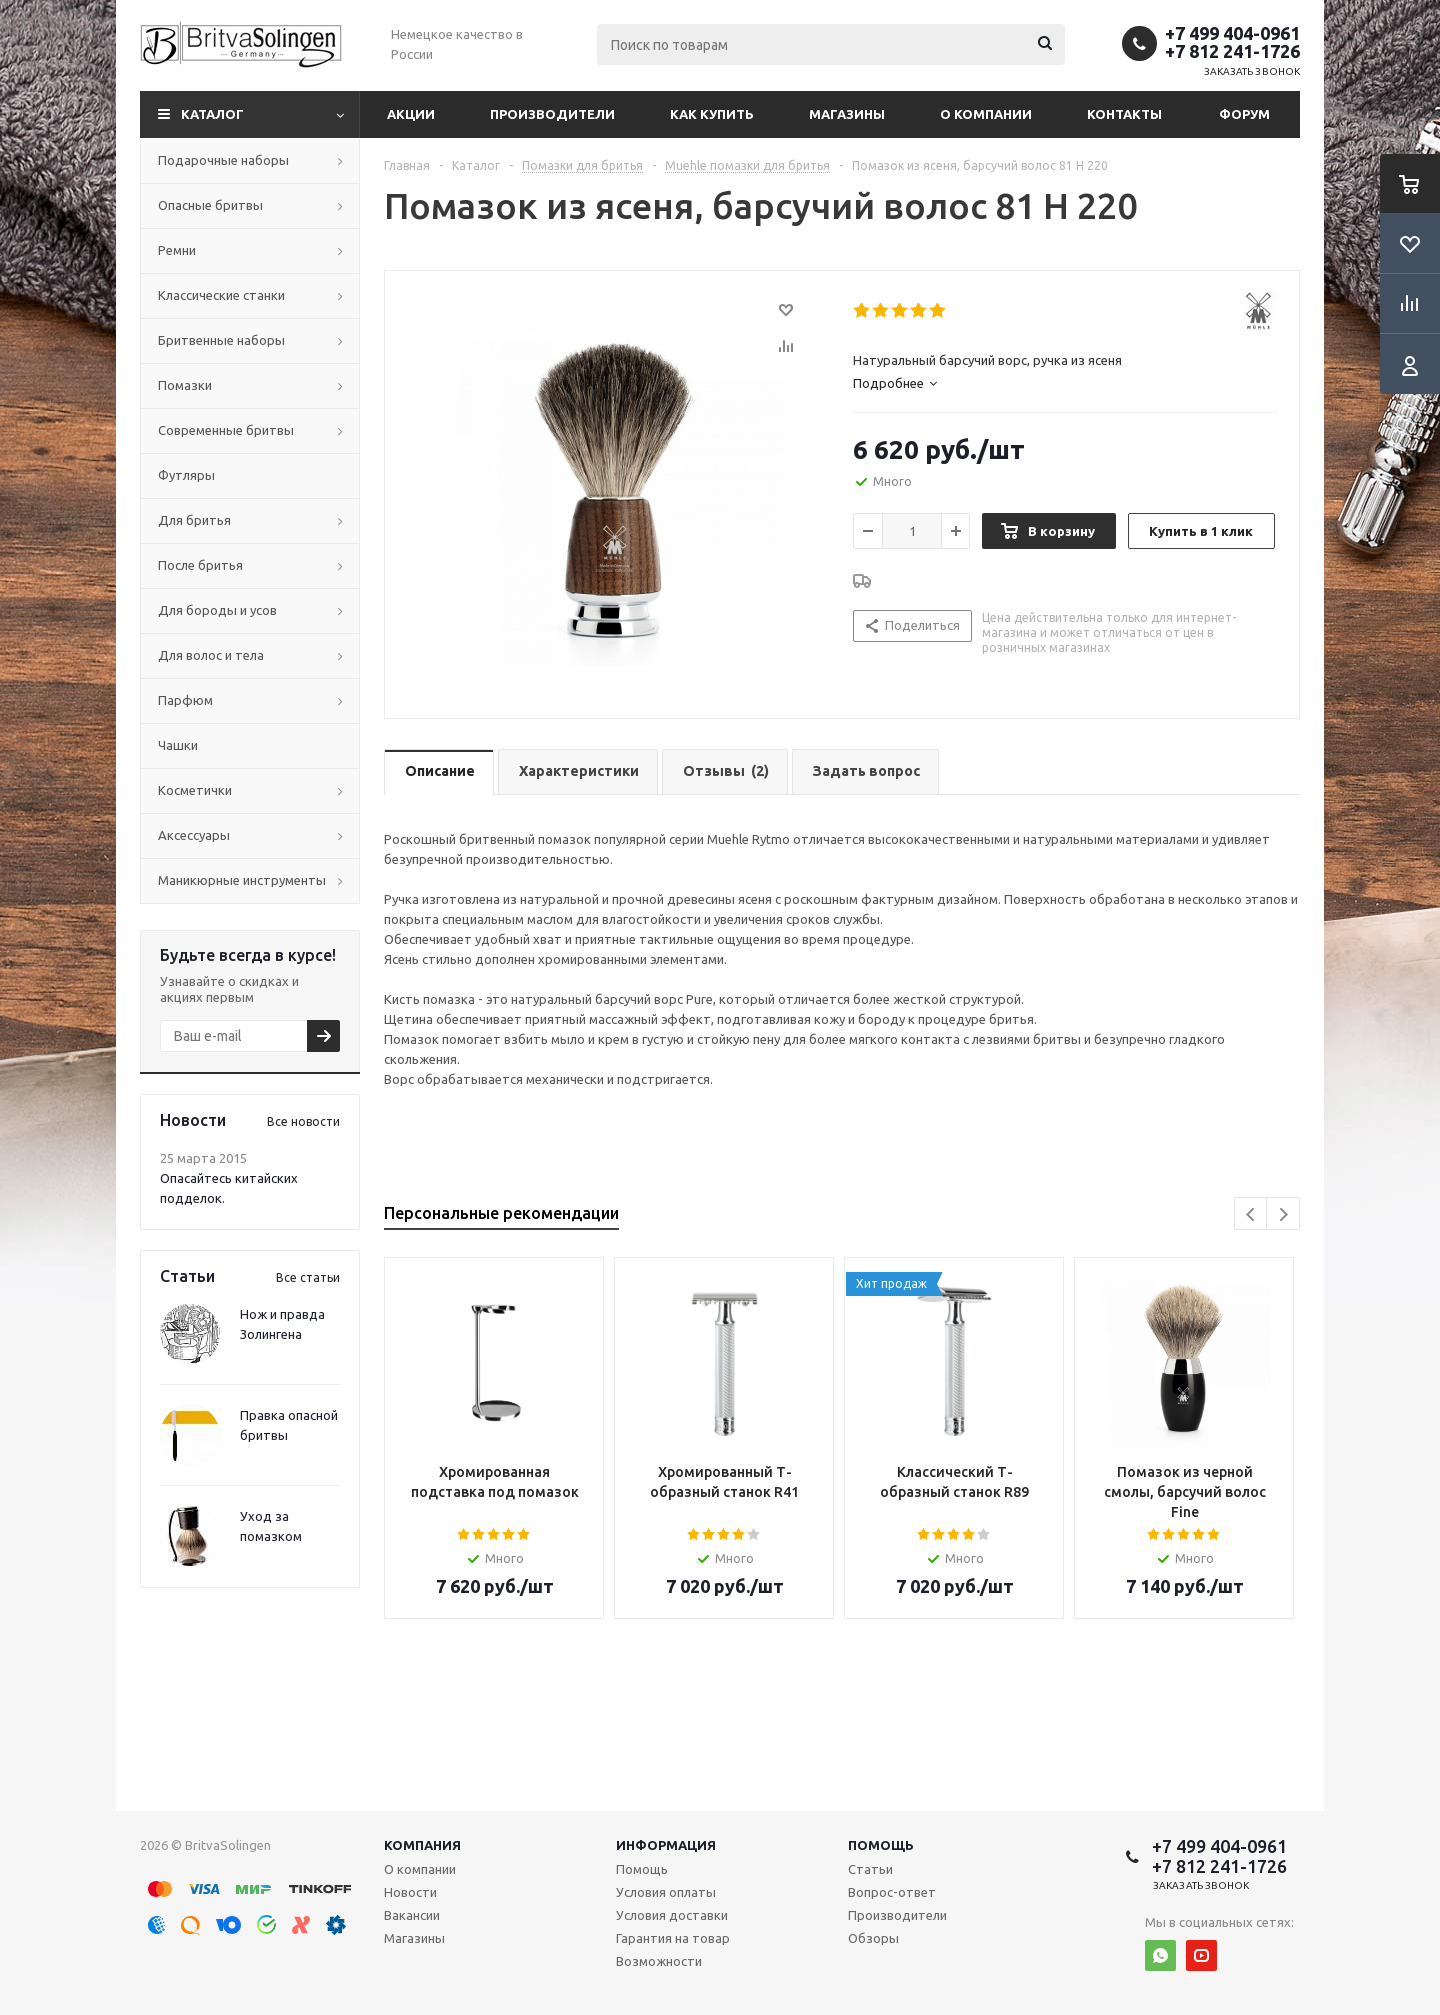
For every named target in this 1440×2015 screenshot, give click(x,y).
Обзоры (873, 1938)
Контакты (1124, 114)
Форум (1244, 114)
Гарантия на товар (673, 1938)
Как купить (712, 114)
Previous (1251, 1214)
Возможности (659, 1961)
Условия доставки (672, 1915)
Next (1283, 1214)
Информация (666, 1845)
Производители (552, 114)
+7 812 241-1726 (1232, 51)
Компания (422, 1845)
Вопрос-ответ (892, 1892)
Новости (410, 1892)
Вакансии (412, 1915)
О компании (986, 114)
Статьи (870, 1869)
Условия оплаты (666, 1892)
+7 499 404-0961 (1232, 33)
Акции (411, 114)
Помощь (881, 1845)
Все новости (303, 1121)
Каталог (212, 114)
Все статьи (308, 1277)
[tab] (1065, 383)
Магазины (847, 114)
